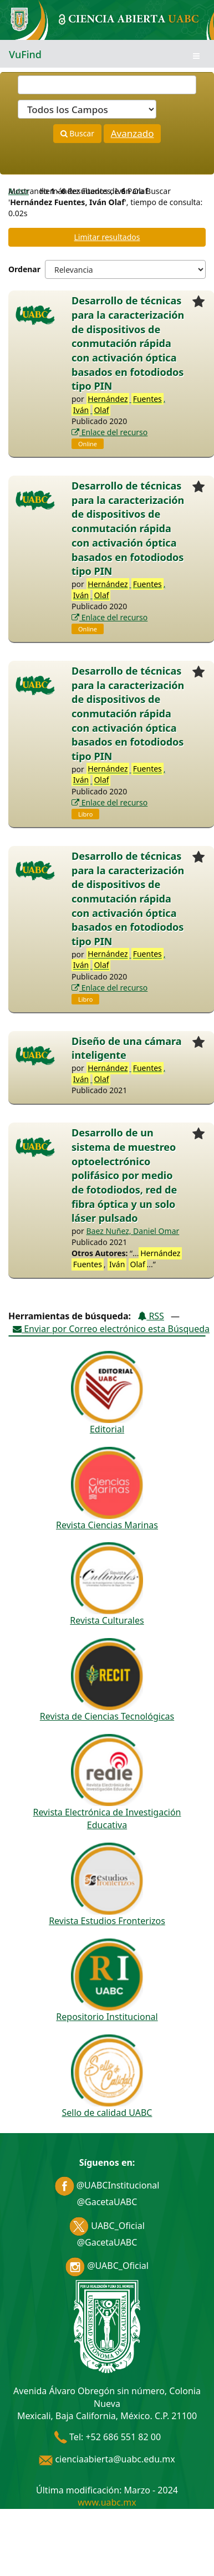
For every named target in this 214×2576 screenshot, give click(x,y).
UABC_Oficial (107, 2226)
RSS (150, 1316)
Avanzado (132, 133)
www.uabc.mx (107, 2502)
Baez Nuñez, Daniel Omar (133, 1231)
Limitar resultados (107, 237)
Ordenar (24, 269)
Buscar (77, 133)
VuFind (25, 54)
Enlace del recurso (109, 432)
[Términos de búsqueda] (107, 84)
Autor (18, 191)
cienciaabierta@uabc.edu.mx (107, 2459)
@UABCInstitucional (107, 2185)
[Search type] (87, 109)
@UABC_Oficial (107, 2265)
